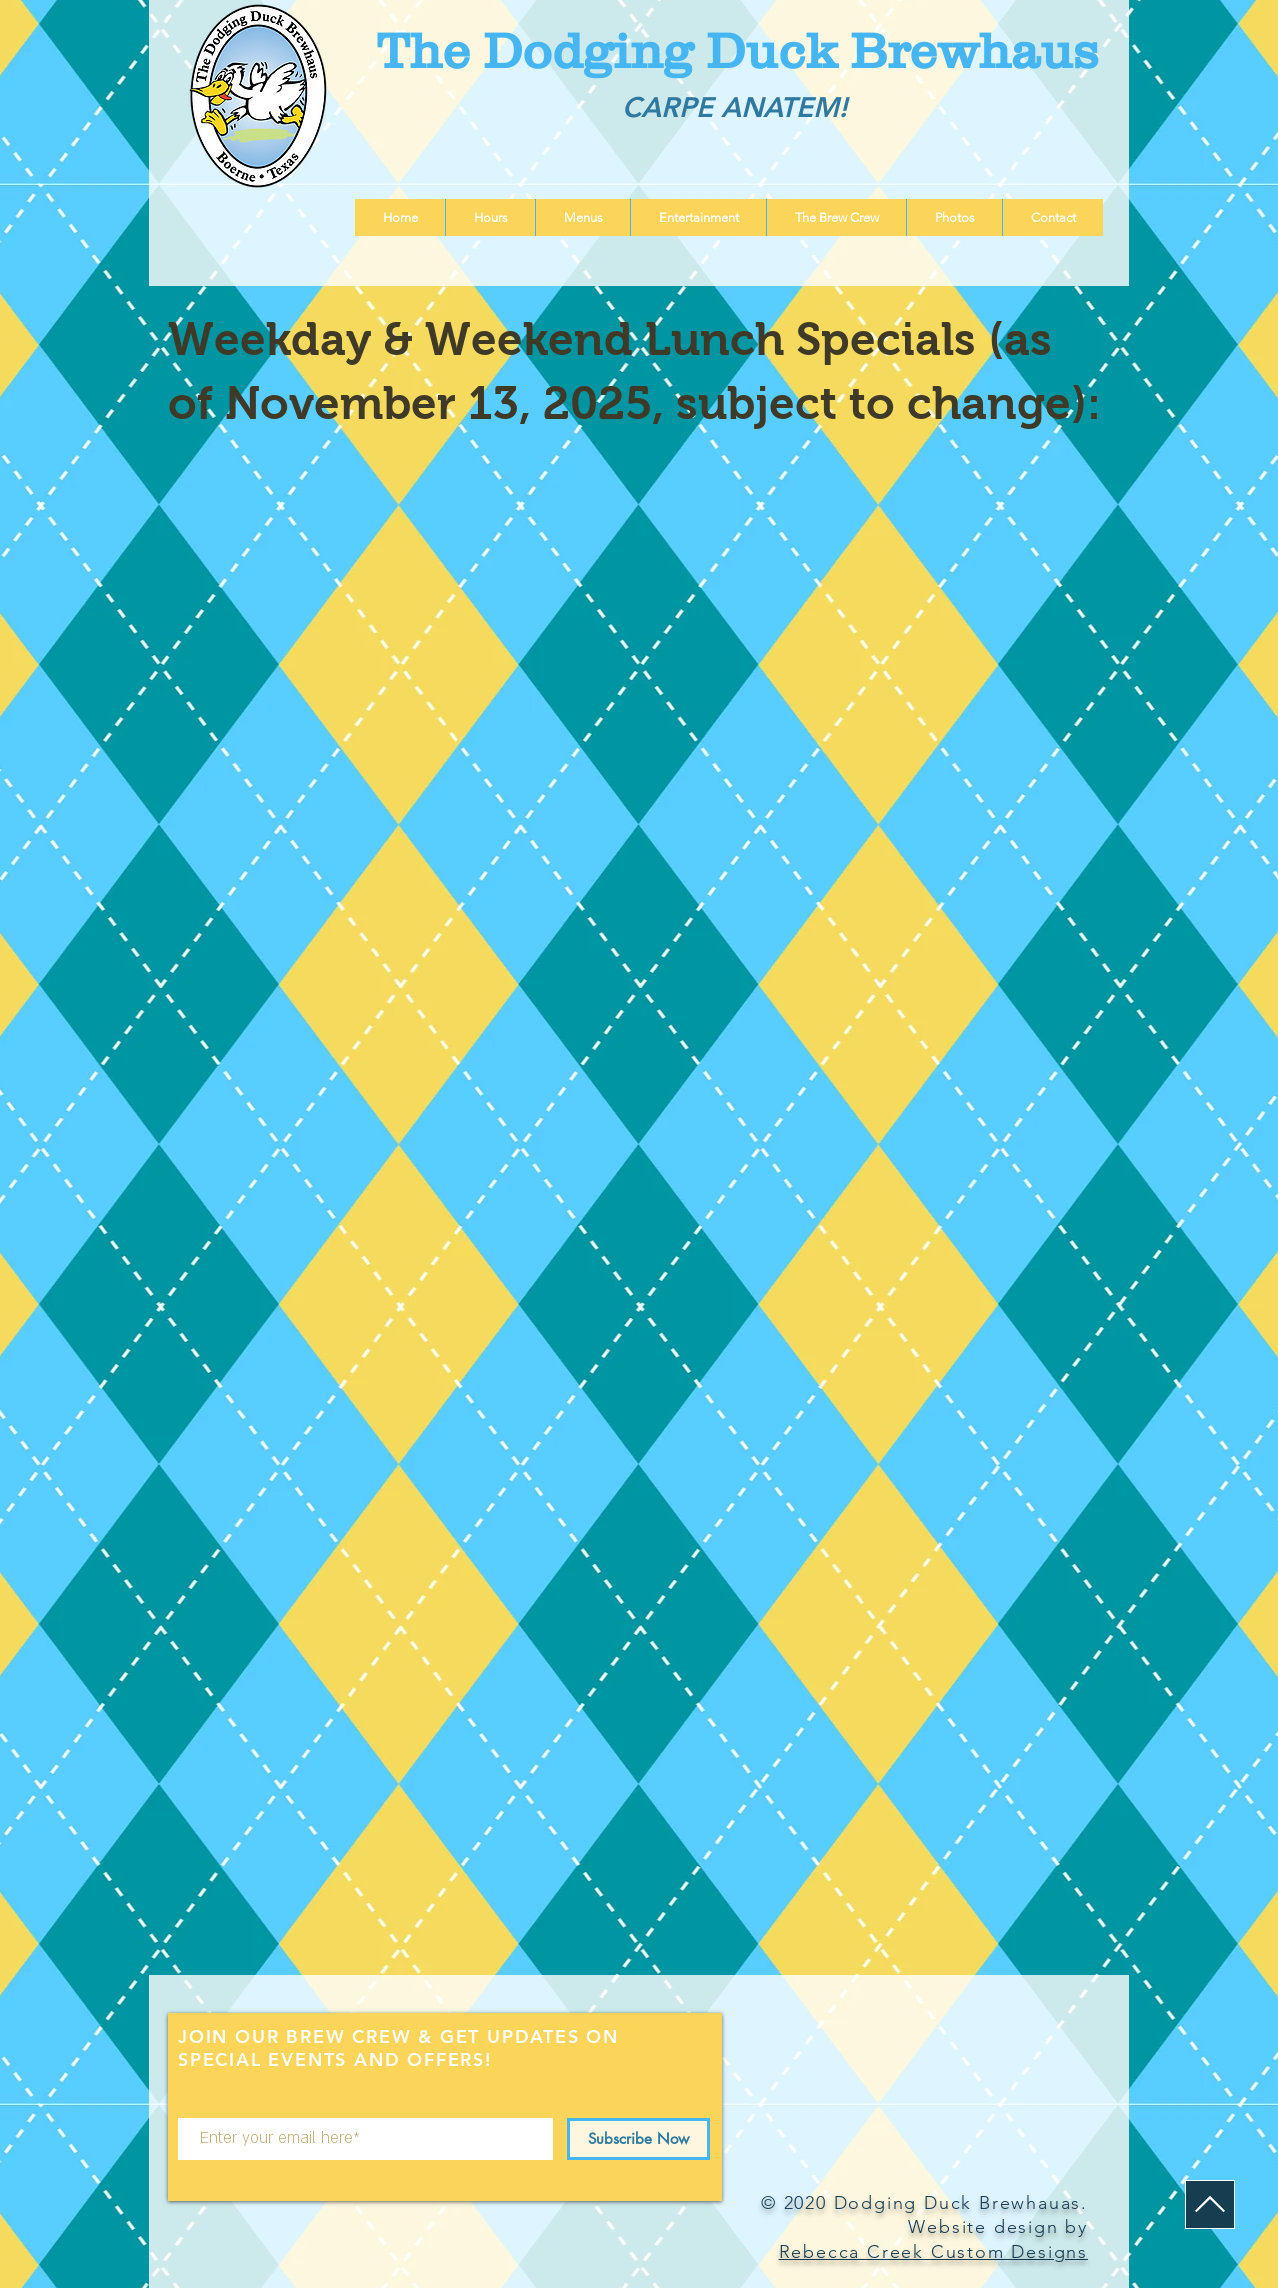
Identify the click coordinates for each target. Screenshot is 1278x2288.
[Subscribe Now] (638, 2139)
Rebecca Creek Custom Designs (933, 2252)
